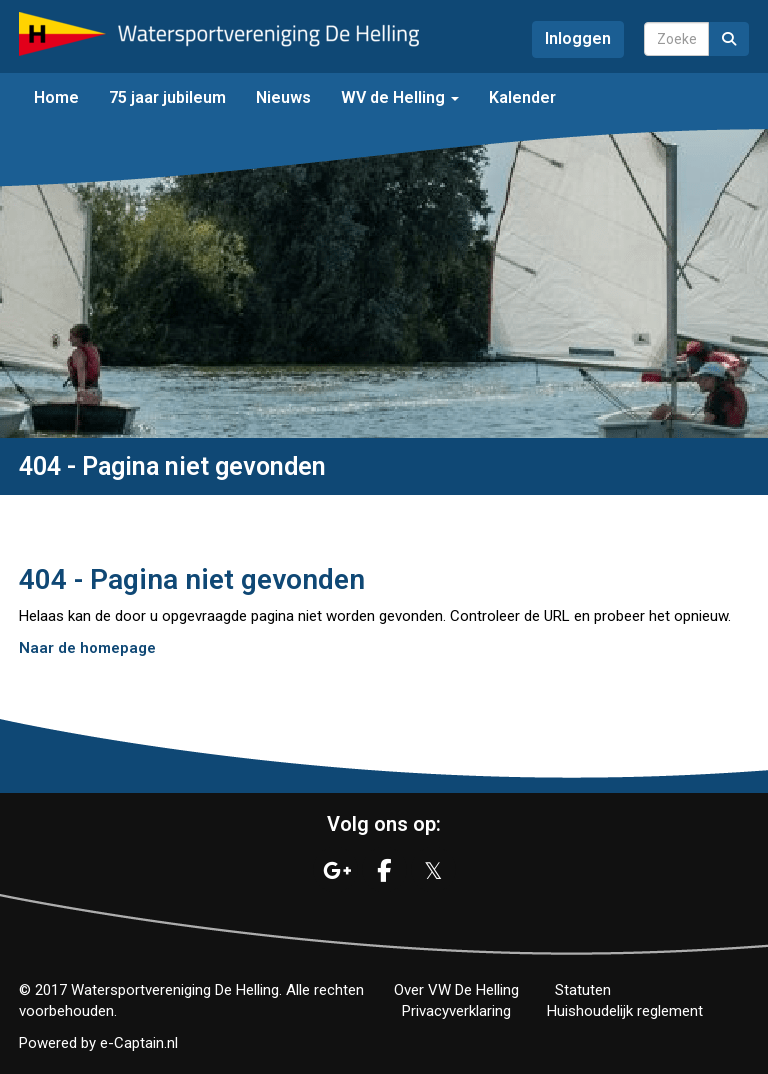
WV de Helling (400, 97)
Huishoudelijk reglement (625, 1011)
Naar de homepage (87, 648)
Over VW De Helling (456, 990)
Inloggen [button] (578, 38)
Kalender (522, 97)
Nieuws (283, 97)
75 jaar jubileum (167, 97)
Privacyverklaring (456, 1011)
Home (56, 97)
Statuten (583, 990)
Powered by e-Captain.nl (98, 1043)
